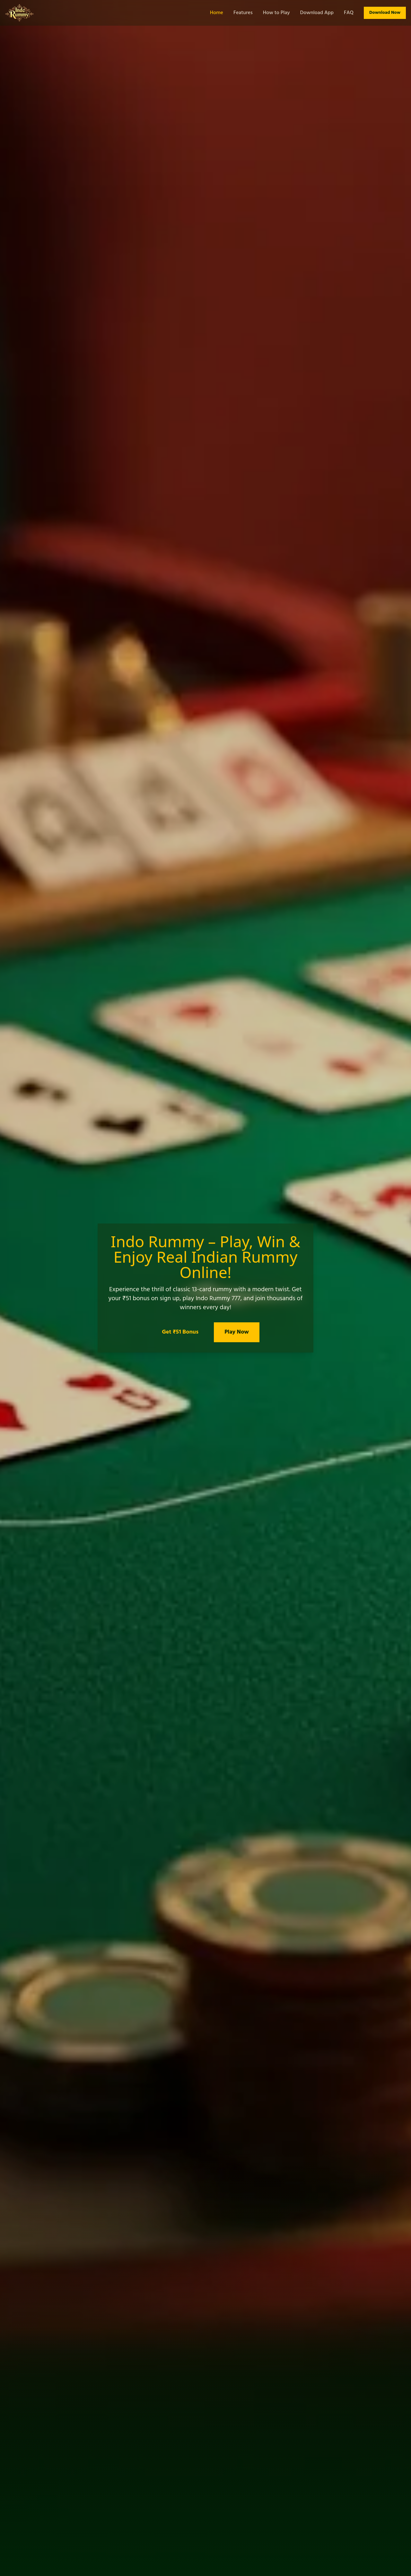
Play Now (236, 1332)
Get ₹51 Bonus (180, 1332)
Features (243, 13)
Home (216, 13)
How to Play (276, 13)
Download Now (384, 12)
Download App (317, 13)
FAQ (349, 13)
